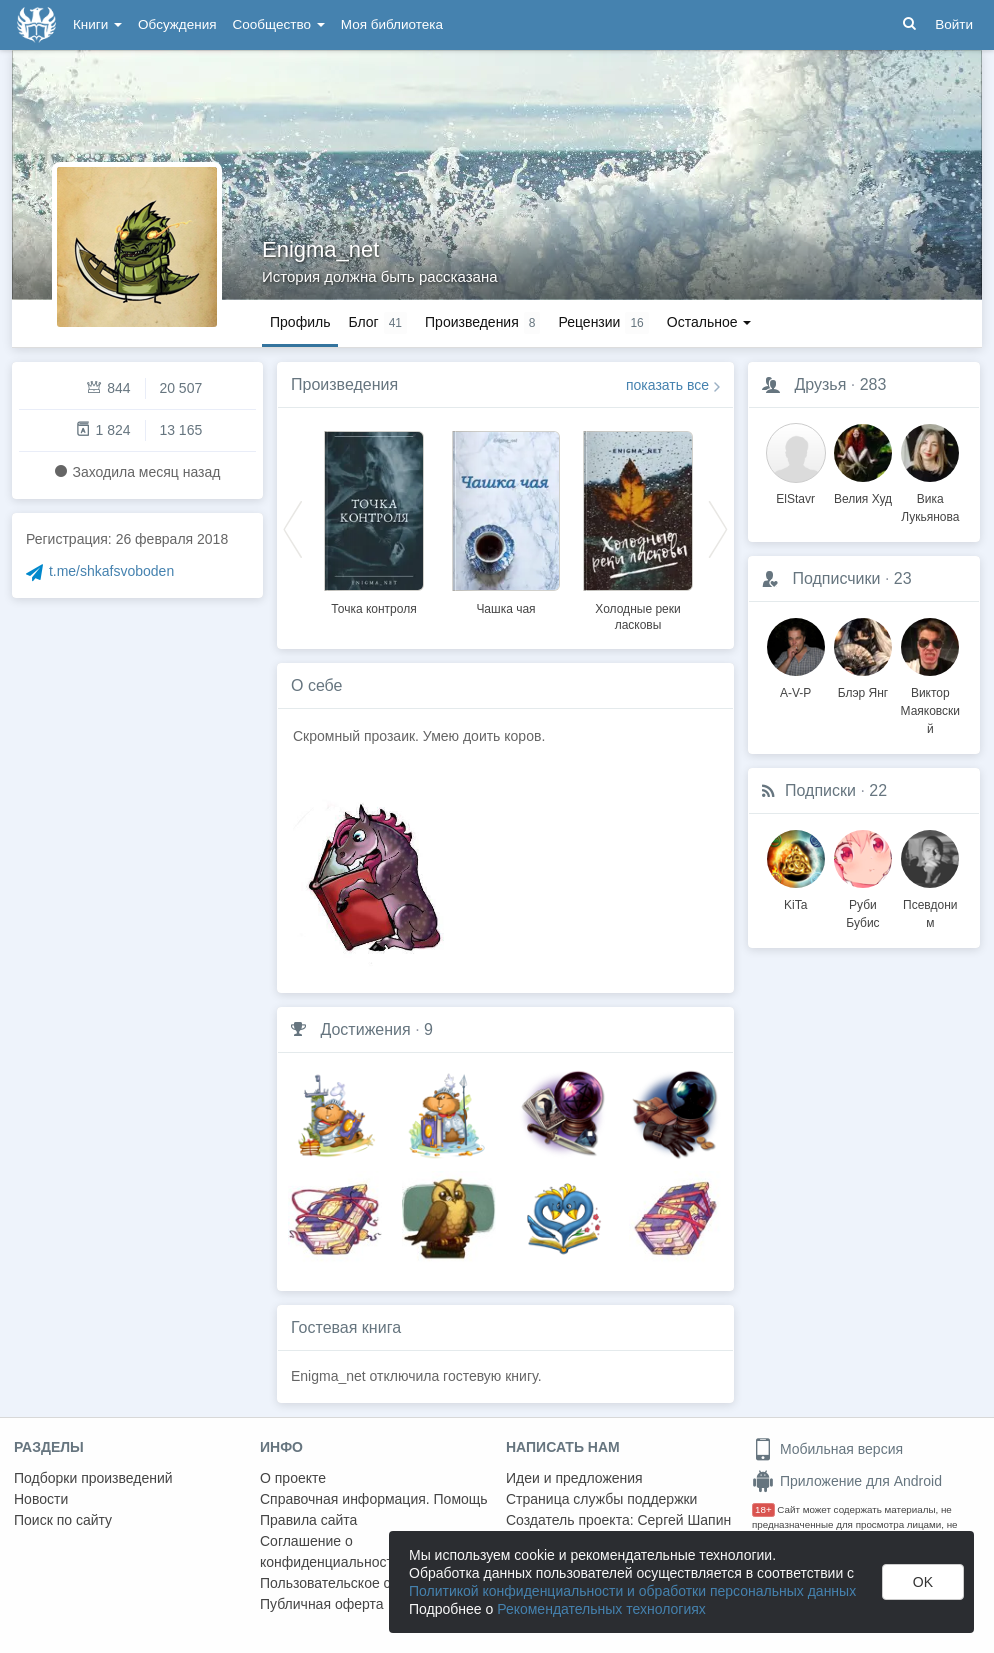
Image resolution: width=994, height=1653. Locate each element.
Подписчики (836, 578)
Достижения (365, 1029)
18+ (763, 1509)
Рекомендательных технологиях (601, 1609)
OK (923, 1582)
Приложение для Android (847, 1481)
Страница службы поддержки (601, 1499)
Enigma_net (320, 249)
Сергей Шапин (684, 1520)
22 (878, 790)
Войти (954, 24)
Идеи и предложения (574, 1478)
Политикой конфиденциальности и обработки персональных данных (632, 1591)
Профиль (300, 322)
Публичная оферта (322, 1604)
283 (873, 384)
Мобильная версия (827, 1449)
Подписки (820, 790)
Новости (41, 1499)
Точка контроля (373, 609)
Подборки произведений (93, 1478)
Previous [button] (293, 528)
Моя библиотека (392, 24)
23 (903, 578)
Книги (97, 24)
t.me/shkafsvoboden (111, 571)
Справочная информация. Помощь (374, 1499)
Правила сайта (308, 1520)
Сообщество (279, 24)
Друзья (820, 384)
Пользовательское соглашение (361, 1583)
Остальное (709, 322)
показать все (667, 385)
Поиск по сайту (63, 1520)
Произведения (344, 384)
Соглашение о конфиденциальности (330, 1551)
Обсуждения (177, 24)
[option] (374, 520)
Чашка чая (505, 609)
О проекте (293, 1478)
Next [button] (718, 528)
